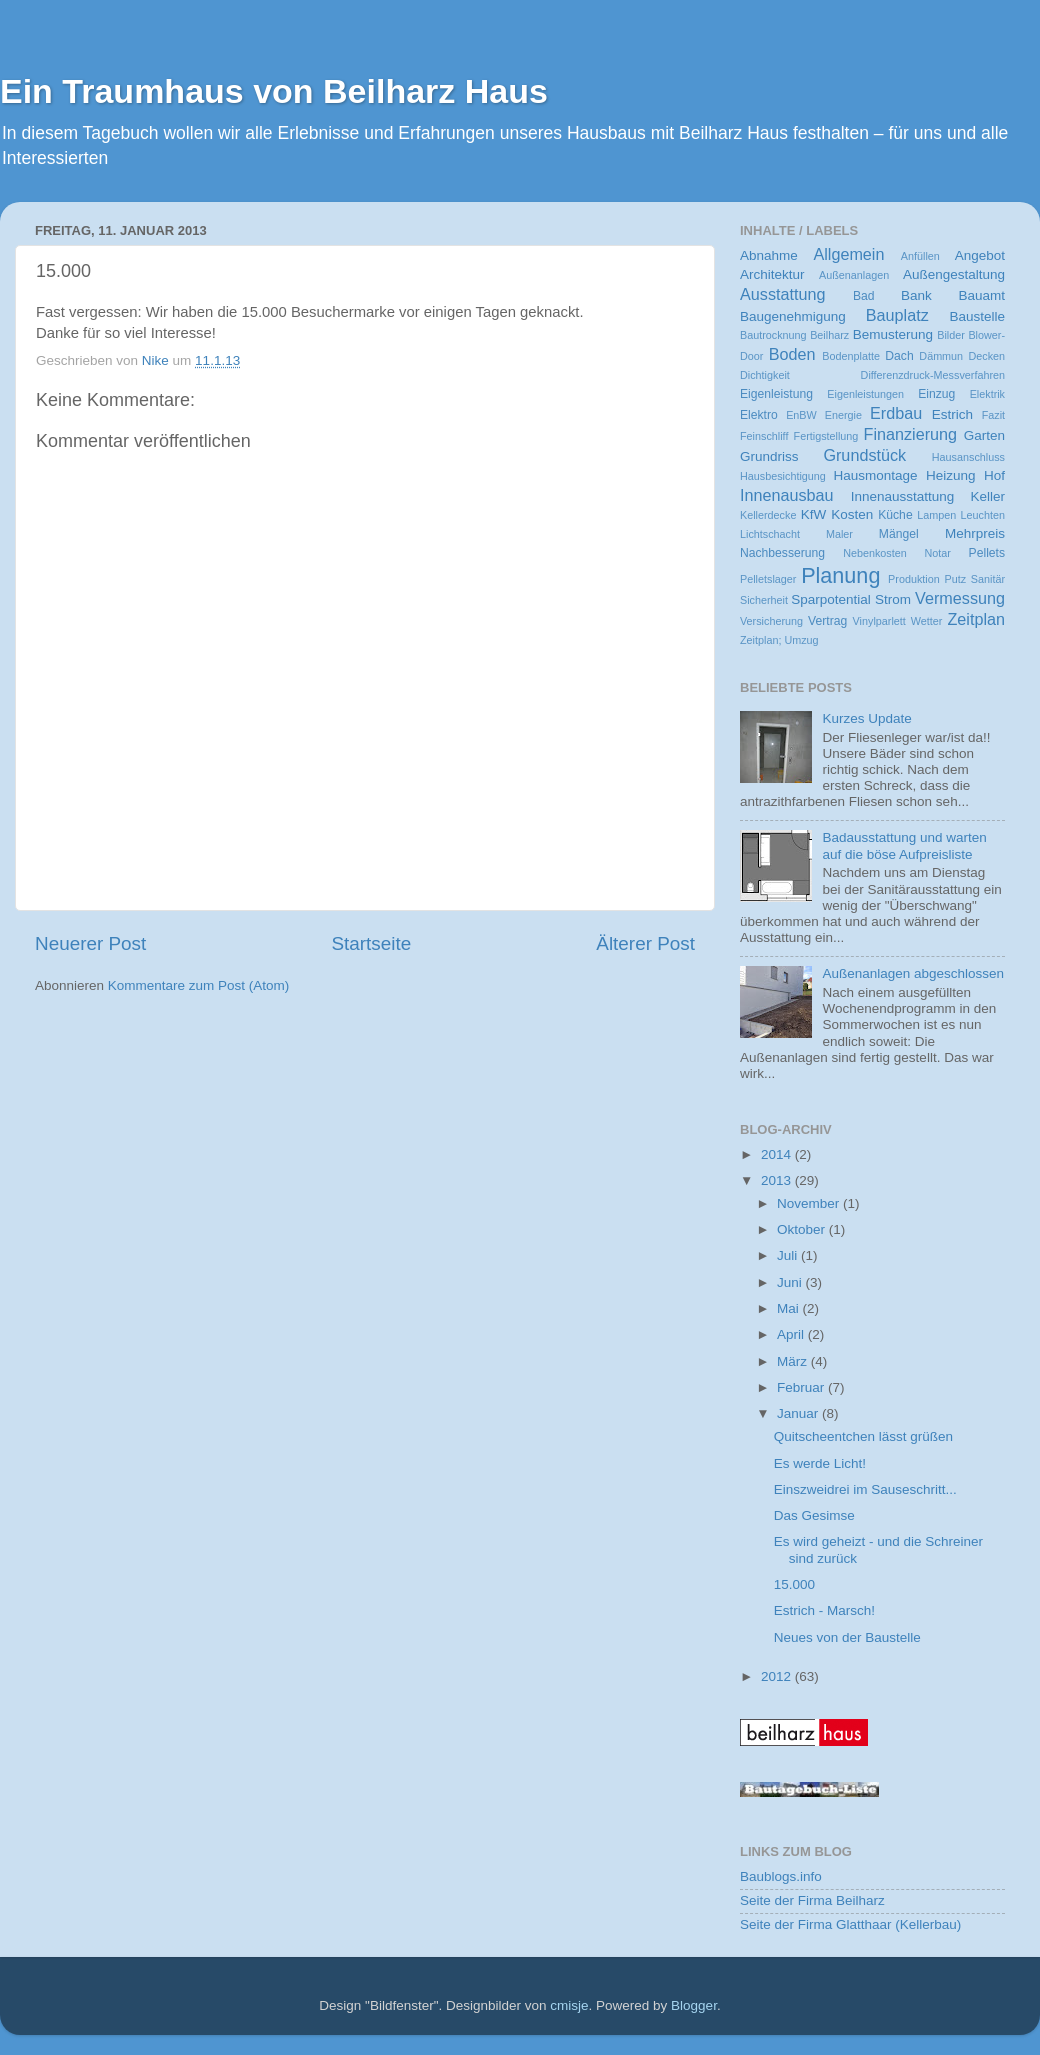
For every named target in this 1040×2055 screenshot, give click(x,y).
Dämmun (941, 356)
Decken (986, 356)
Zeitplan (976, 619)
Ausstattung (783, 294)
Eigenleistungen (865, 394)
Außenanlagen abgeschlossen (913, 973)
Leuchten (983, 515)
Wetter (927, 621)
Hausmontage (876, 475)
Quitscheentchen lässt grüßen (863, 1436)
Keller (987, 496)
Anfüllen (920, 256)
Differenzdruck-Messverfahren (933, 375)
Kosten (852, 514)
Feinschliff (764, 436)
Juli (789, 1255)
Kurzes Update (866, 718)
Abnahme (769, 255)
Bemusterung (893, 334)
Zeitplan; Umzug (779, 640)
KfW (814, 514)
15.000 (794, 1584)
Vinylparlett (879, 621)
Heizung (951, 475)
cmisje (569, 2005)
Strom (893, 599)
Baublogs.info (781, 1876)
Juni (791, 1282)
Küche (895, 515)
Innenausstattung (903, 496)
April (792, 1334)
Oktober (803, 1229)
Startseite (371, 943)
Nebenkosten (875, 553)
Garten (984, 435)
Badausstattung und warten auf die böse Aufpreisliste (904, 845)
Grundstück (864, 455)
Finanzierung (911, 434)
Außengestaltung (954, 274)
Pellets (987, 553)
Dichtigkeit (765, 375)
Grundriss (769, 456)
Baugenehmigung (793, 316)
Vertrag (827, 621)
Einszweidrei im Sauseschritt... (865, 1489)
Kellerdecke (768, 515)
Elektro (759, 415)
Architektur (772, 274)
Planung (840, 575)
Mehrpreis (975, 533)
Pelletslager (768, 579)
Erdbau (896, 413)
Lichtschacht (770, 534)
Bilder (951, 335)
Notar (937, 553)
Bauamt (981, 295)
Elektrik (987, 394)
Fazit (993, 415)
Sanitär (988, 579)
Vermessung (960, 598)
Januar (799, 1413)
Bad (864, 296)
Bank (916, 295)
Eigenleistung (776, 394)
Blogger (694, 2005)
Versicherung (771, 621)
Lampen (936, 515)
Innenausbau (787, 495)
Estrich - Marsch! (824, 1610)
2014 (778, 1154)
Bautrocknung (773, 335)
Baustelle (977, 316)
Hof (994, 475)
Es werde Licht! (820, 1463)
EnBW (801, 415)
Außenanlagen (854, 275)
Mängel (899, 534)
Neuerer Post (90, 943)
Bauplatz (897, 315)
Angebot (980, 255)
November (810, 1203)
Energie (843, 415)
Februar (802, 1387)
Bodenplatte (851, 356)
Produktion (914, 579)
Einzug (936, 394)
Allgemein (848, 254)
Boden (792, 354)
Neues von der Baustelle (847, 1637)
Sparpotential (831, 599)
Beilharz (829, 335)
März (794, 1361)
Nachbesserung (782, 553)
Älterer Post (645, 943)
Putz (955, 579)
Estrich (952, 414)
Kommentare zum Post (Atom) (199, 985)
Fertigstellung (826, 436)
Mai (790, 1308)
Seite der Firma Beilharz (812, 1900)
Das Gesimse (814, 1515)
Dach (899, 356)
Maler (839, 534)
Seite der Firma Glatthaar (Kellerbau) (850, 1924)
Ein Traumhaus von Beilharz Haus (274, 91)
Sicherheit (764, 600)
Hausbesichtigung (783, 476)
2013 (778, 1180)
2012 (778, 1676)
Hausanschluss (968, 457)
